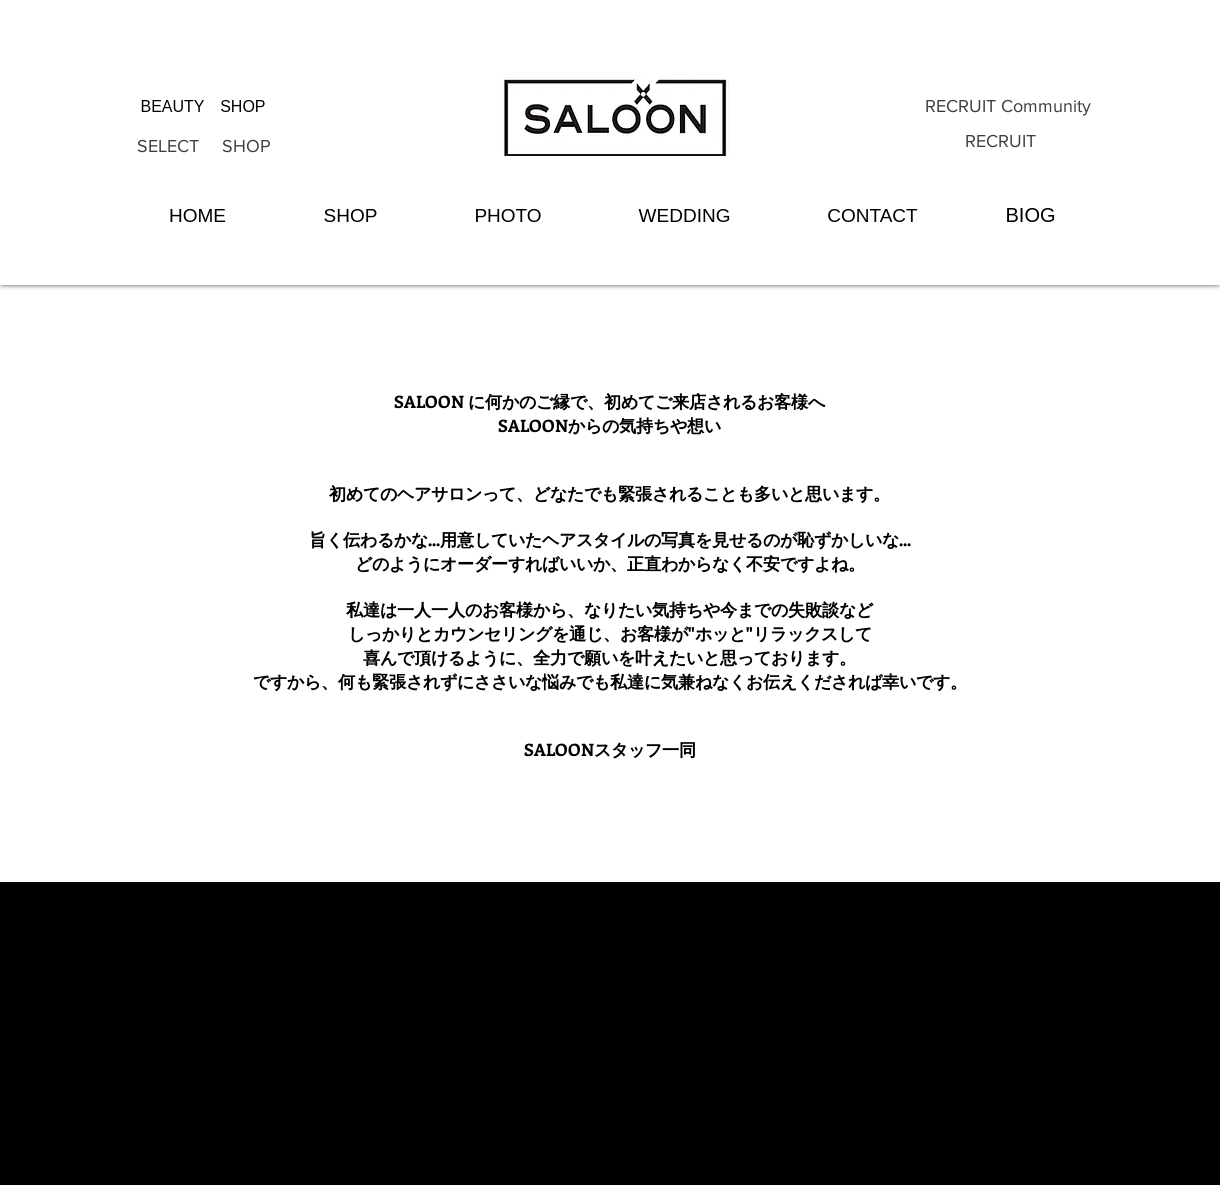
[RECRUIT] (1000, 142)
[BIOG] (1030, 215)
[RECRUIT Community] (1007, 107)
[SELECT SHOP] (204, 147)
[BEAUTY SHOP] (203, 107)
